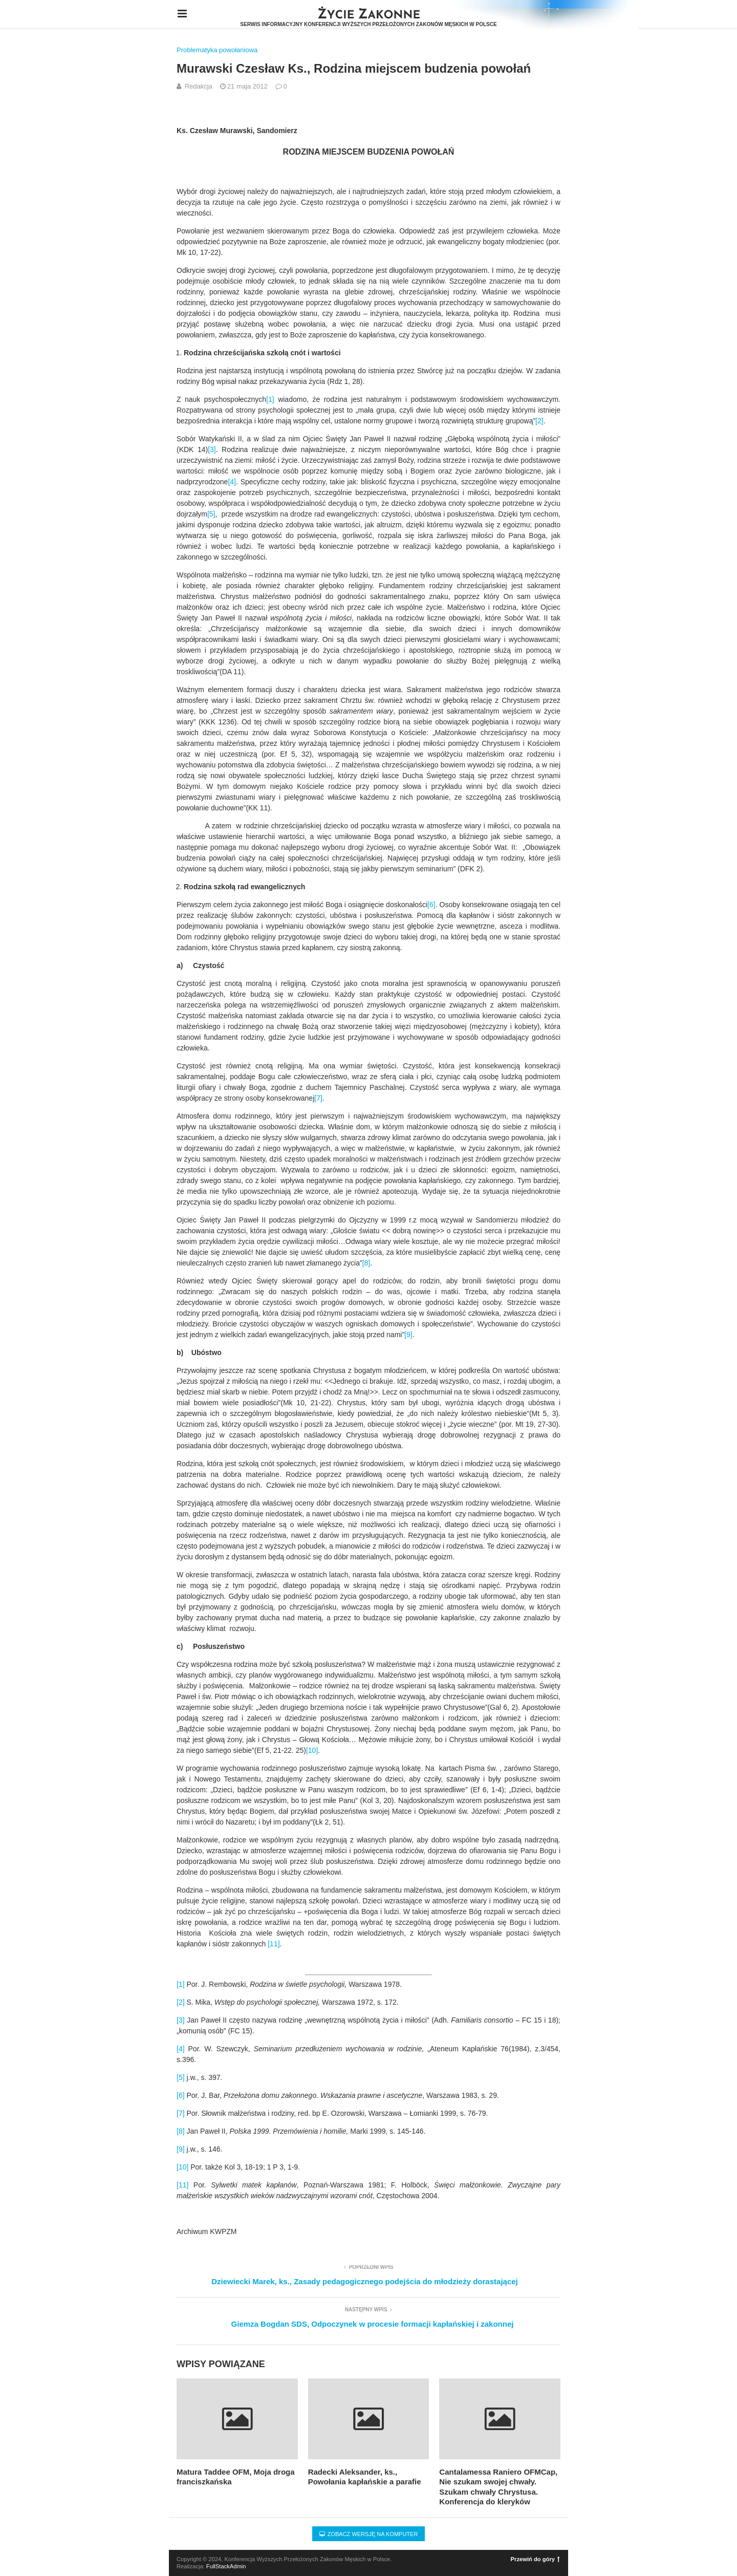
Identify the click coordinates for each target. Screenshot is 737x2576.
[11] (273, 1944)
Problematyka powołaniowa (217, 50)
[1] (270, 399)
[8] (366, 1263)
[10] (312, 1750)
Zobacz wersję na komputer (368, 2534)
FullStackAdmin (226, 2566)
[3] (212, 449)
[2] (539, 421)
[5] (211, 514)
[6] (431, 904)
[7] (318, 1098)
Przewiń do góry (535, 2559)
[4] (232, 482)
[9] (408, 1334)
